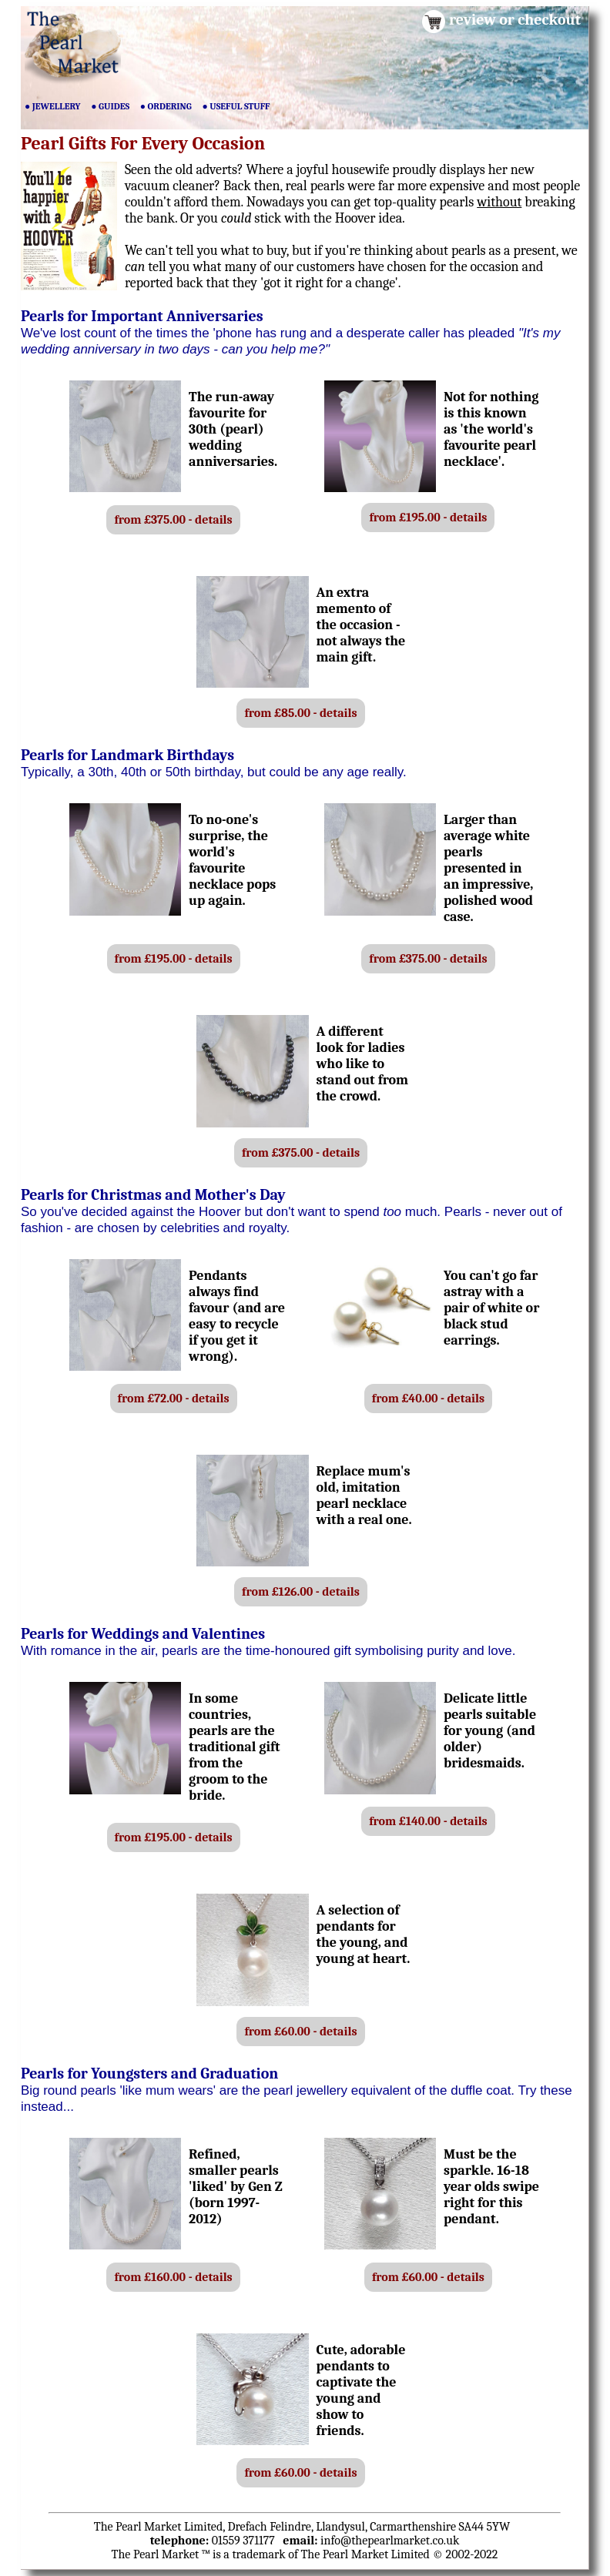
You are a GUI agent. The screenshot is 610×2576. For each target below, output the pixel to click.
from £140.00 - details (428, 1821)
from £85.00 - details (300, 713)
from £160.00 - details (173, 2277)
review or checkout (515, 19)
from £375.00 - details (173, 520)
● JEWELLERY (53, 106)
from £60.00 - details (300, 2031)
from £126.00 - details (301, 1592)
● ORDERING (166, 106)
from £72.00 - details (174, 1398)
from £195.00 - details (428, 517)
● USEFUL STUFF (236, 106)
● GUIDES (110, 106)
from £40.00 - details (428, 1398)
